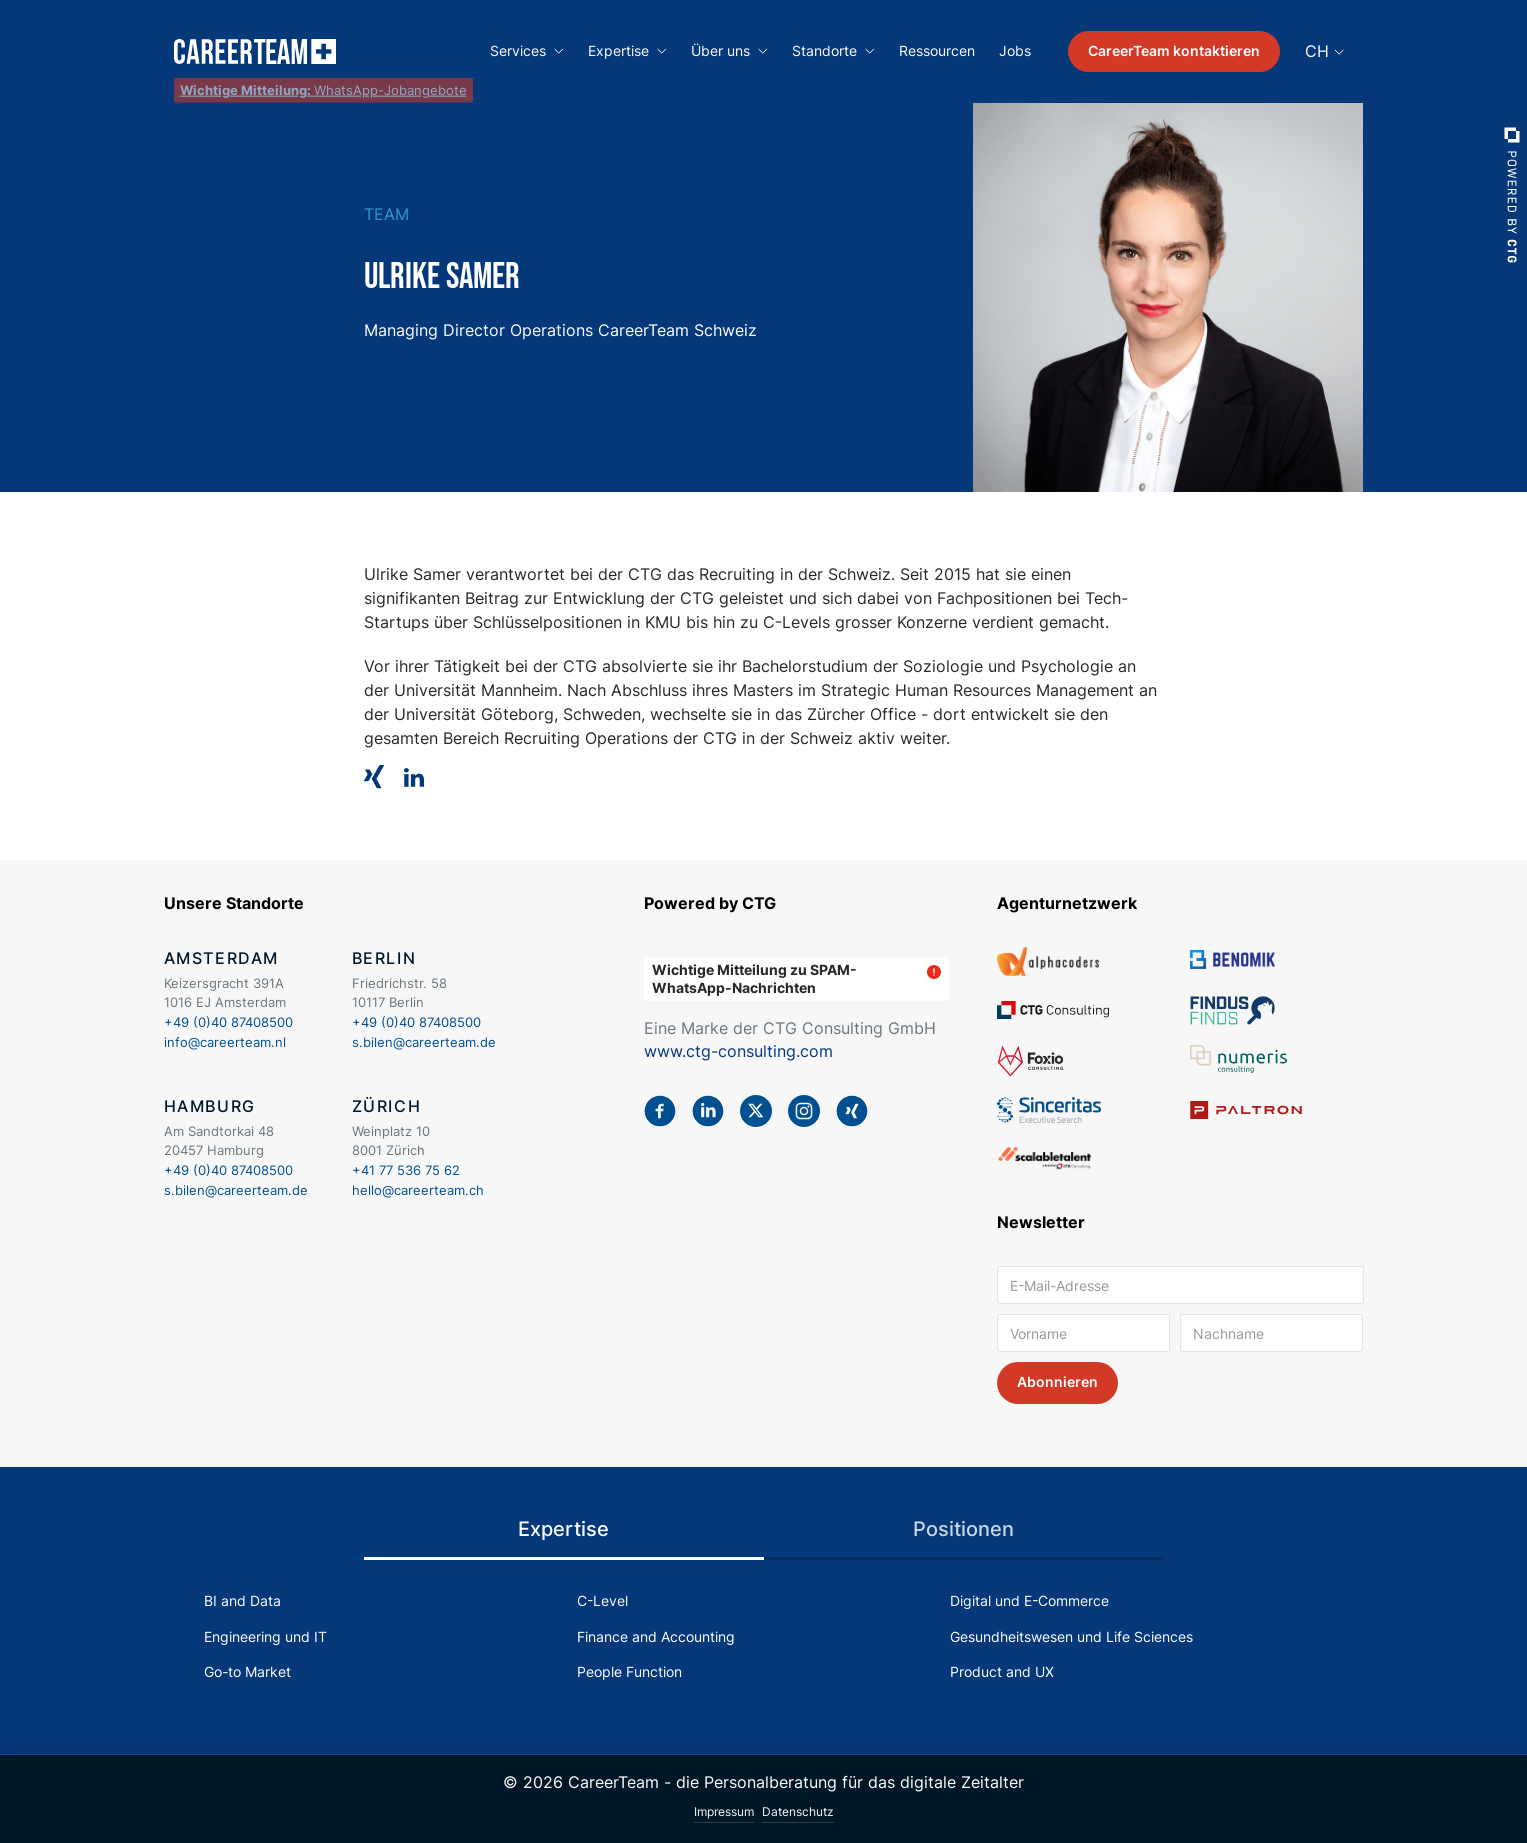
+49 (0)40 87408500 (228, 1022)
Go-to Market (247, 1671)
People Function (629, 1671)
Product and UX (1002, 1671)
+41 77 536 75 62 (406, 1170)
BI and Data (242, 1600)
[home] (255, 51)
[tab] (564, 1529)
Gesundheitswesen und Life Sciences (1071, 1636)
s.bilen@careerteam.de (424, 1042)
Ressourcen (937, 50)
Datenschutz (798, 1811)
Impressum (724, 1811)
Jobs (1015, 50)
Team (386, 214)
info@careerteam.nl (225, 1042)
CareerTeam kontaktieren (1174, 50)
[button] (527, 51)
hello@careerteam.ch (418, 1190)
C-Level (602, 1600)
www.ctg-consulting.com (738, 1051)
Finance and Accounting (656, 1636)
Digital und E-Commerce (1029, 1600)
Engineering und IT (265, 1636)
